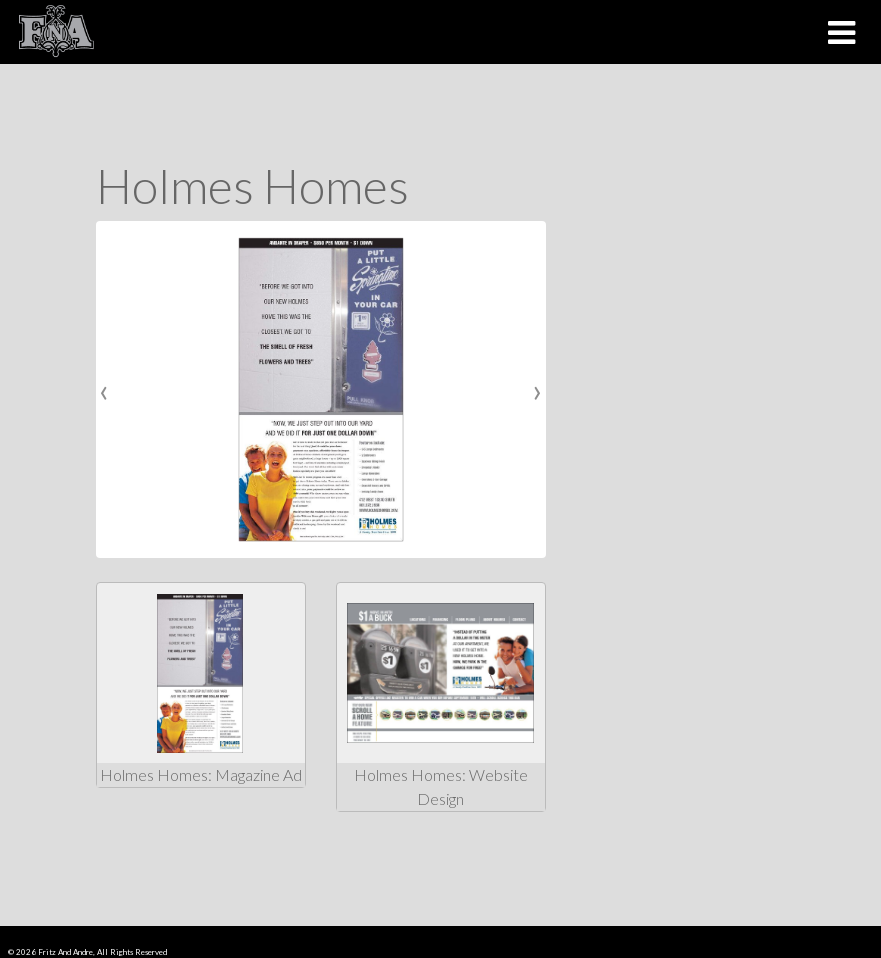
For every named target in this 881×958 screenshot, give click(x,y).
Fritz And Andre (65, 952)
